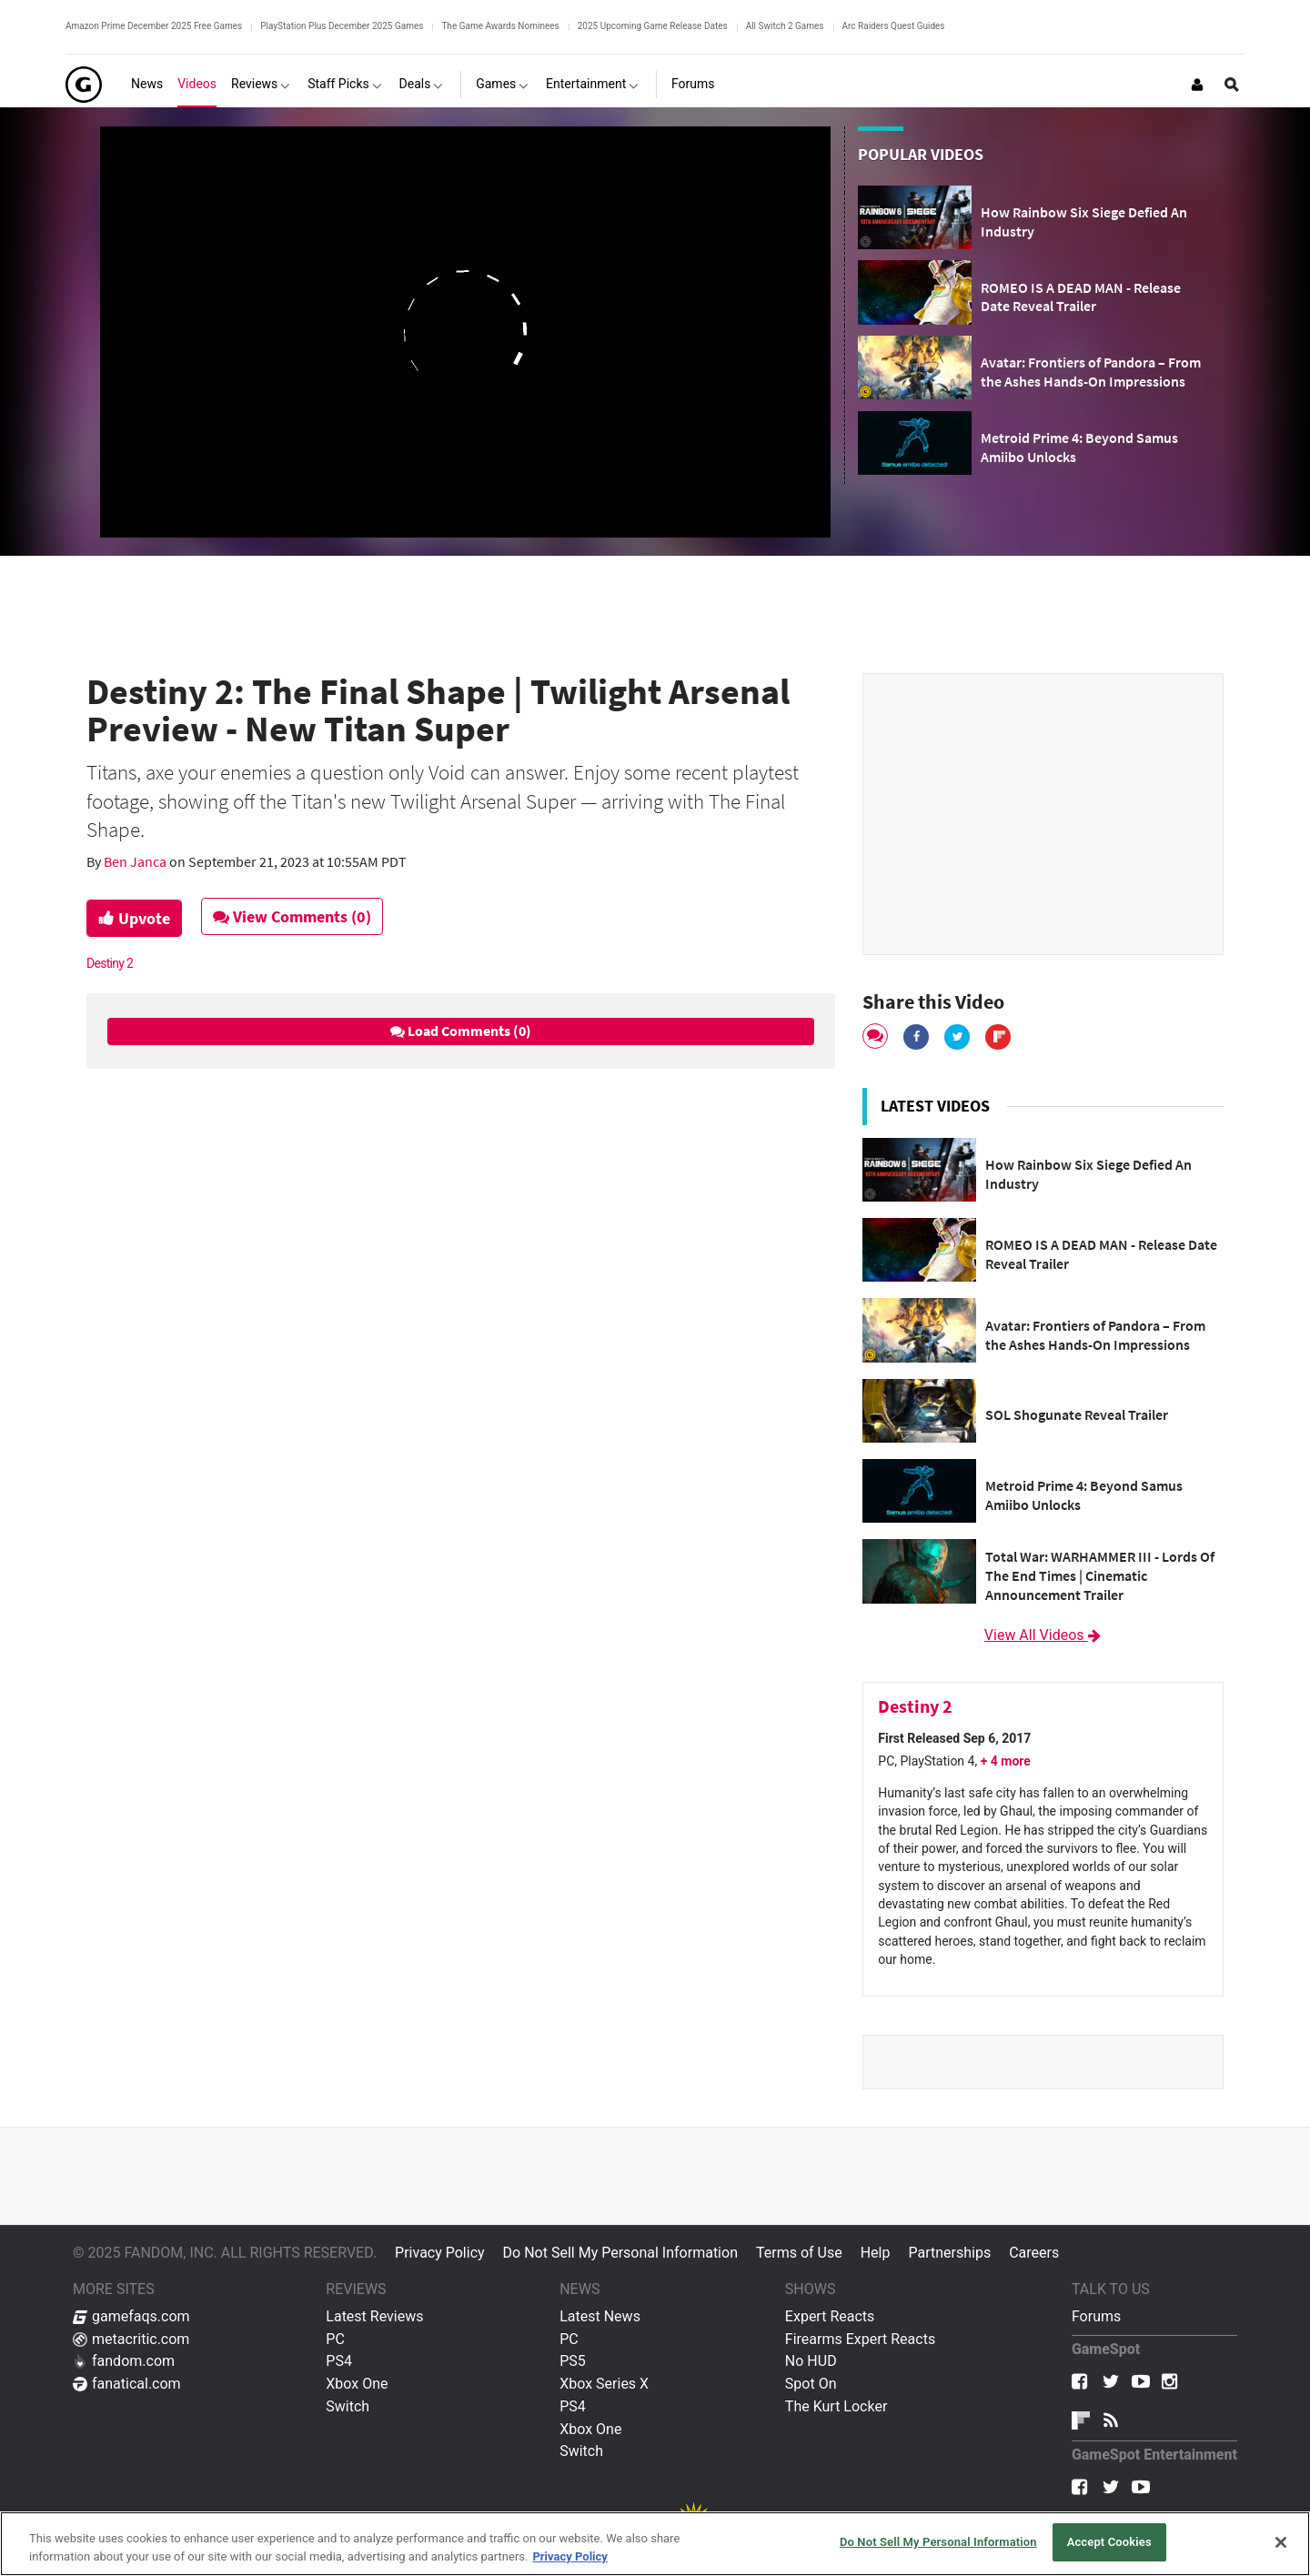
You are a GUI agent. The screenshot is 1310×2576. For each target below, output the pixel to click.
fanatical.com (127, 2383)
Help (876, 2252)
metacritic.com (131, 2339)
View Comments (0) (292, 916)
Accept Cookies (1109, 2542)
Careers (1034, 2252)
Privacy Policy (440, 2252)
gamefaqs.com (131, 2316)
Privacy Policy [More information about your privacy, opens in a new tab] (569, 2556)
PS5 (572, 2361)
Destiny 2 (109, 963)
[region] (655, 2543)
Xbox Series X (604, 2383)
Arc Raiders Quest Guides (893, 26)
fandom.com (124, 2361)
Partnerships (949, 2252)
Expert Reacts (829, 2316)
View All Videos (1043, 1635)
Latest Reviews (374, 2316)
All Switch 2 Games (785, 26)
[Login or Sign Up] (1197, 84)
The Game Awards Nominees (500, 26)
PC (335, 2339)
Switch (347, 2406)
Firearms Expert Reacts (860, 2339)
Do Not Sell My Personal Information (620, 2252)
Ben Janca (136, 861)
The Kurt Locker (836, 2406)
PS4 (339, 2361)
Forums (1096, 2316)
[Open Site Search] (1231, 84)
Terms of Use (799, 2252)
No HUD (811, 2361)
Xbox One (357, 2383)
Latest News (599, 2316)
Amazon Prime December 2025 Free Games (154, 26)
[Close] (1281, 2542)
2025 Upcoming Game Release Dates (653, 26)
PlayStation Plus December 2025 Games (341, 26)
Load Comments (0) (460, 1030)
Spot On (811, 2383)
